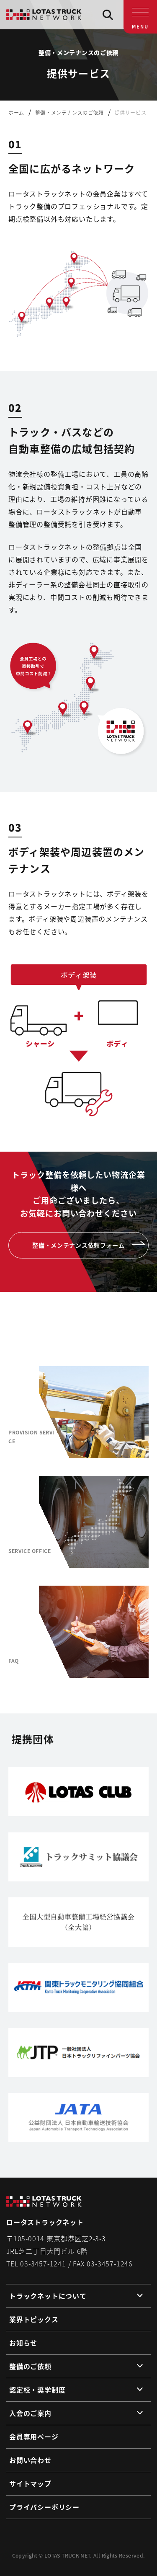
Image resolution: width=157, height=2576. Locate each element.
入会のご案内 (30, 2413)
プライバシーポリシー (44, 2507)
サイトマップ (30, 2483)
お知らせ (23, 2343)
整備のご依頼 (30, 2366)
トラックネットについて (48, 2296)
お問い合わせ (30, 2460)
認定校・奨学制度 (37, 2390)
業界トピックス (34, 2319)
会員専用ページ (34, 2436)
